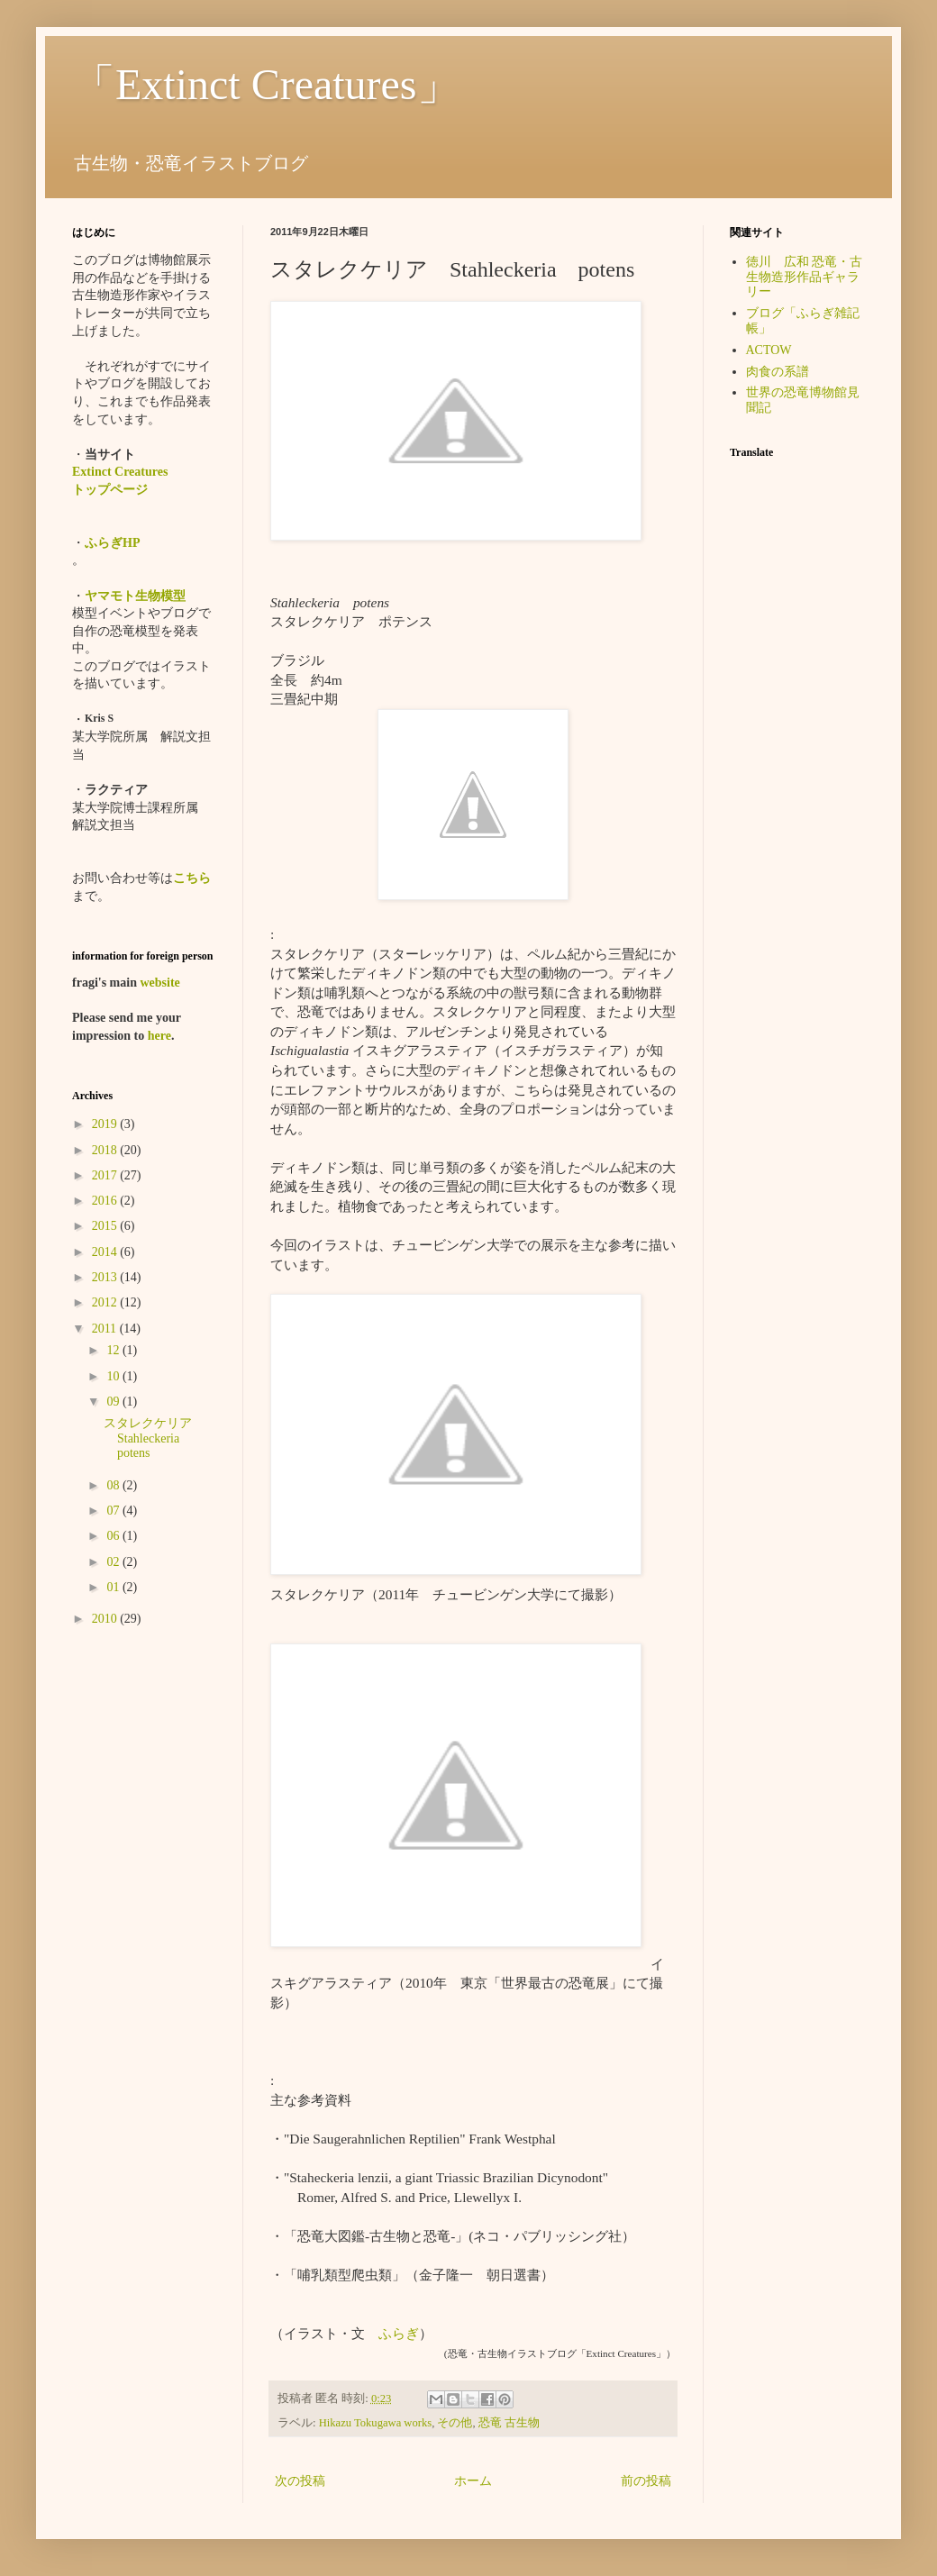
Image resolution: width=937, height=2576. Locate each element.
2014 (106, 1252)
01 (114, 1587)
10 (114, 1376)
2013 (106, 1277)
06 (114, 1536)
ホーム (473, 2481)
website (159, 982)
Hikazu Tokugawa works (375, 2423)
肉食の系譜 (777, 371)
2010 (106, 1618)
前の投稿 (646, 2481)
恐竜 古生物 (509, 2423)
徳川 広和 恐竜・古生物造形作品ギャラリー (804, 277)
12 (114, 1350)
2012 (106, 1302)
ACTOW (769, 350)
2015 (106, 1226)
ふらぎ (398, 2333)
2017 (106, 1175)
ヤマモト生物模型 (135, 596)
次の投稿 (300, 2481)
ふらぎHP (112, 543)
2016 (106, 1200)
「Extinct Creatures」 (266, 84)
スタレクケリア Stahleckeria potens (154, 1438)
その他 (454, 2423)
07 (114, 1510)
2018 (106, 1150)
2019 (106, 1124)
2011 (106, 1328)
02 (114, 1562)
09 (114, 1401)
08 (114, 1485)
